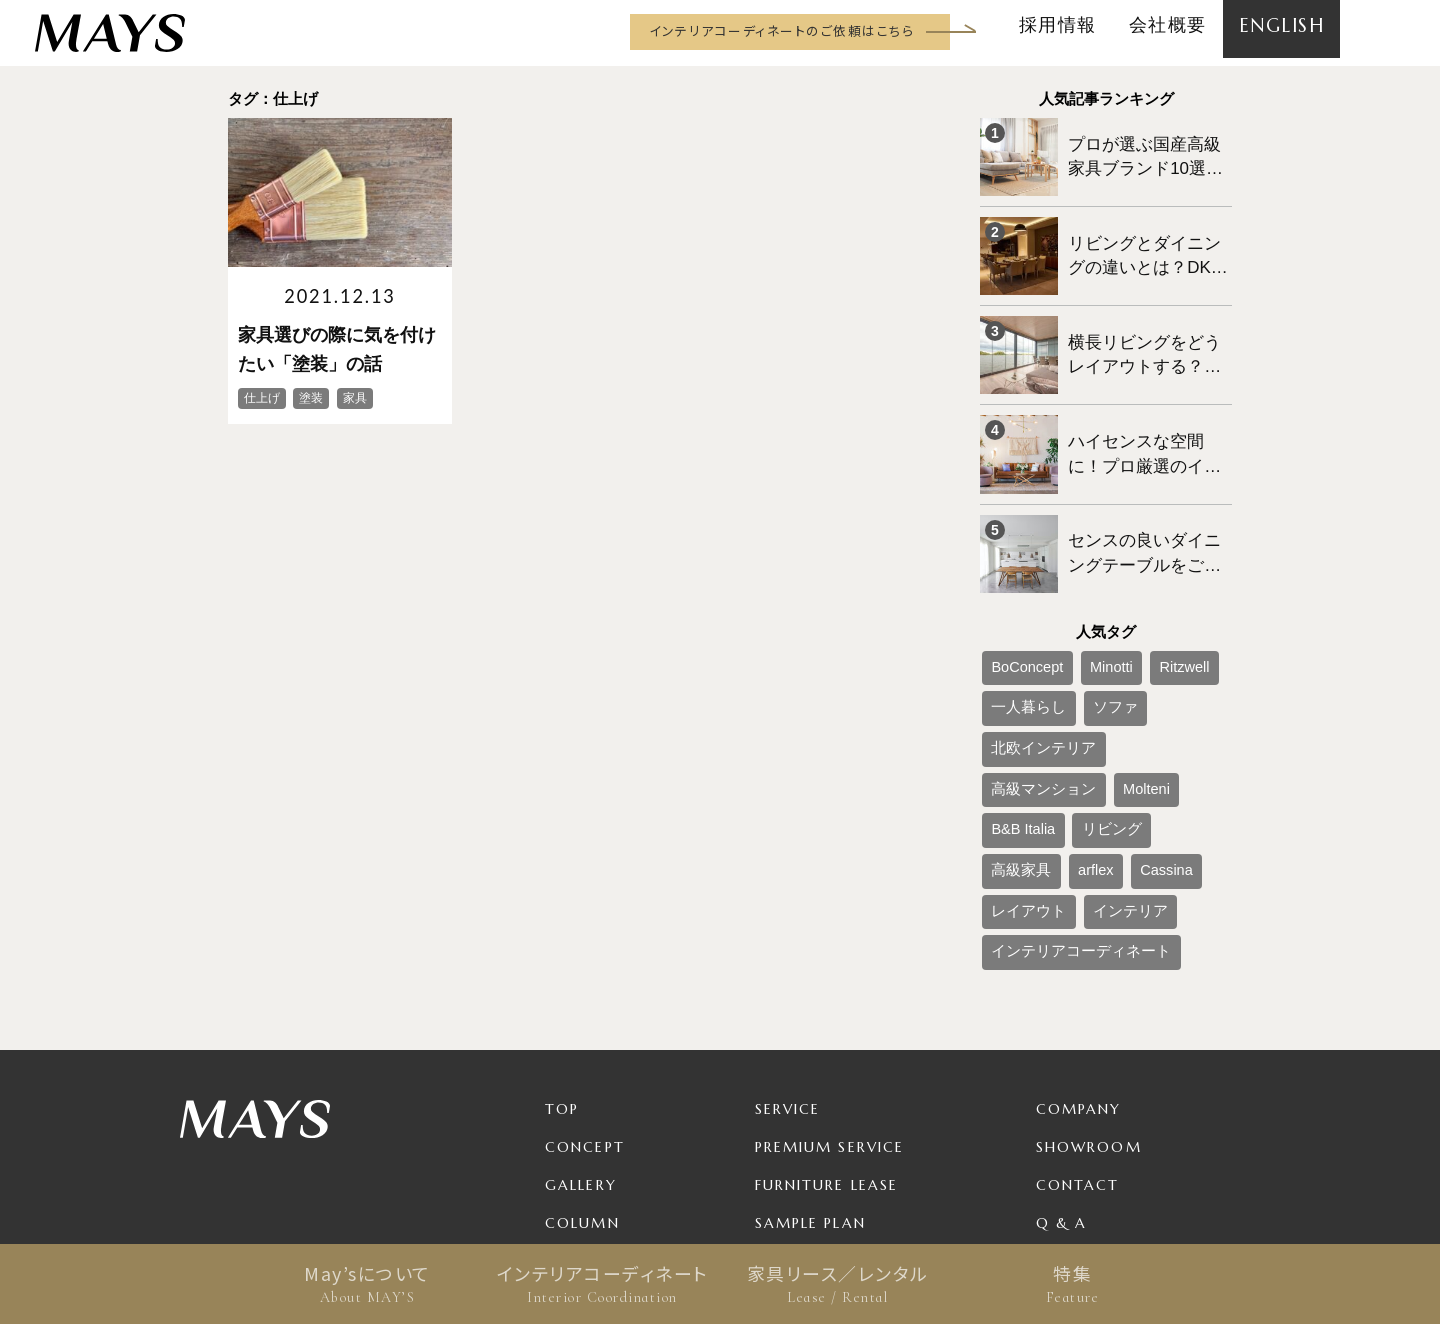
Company (1079, 916)
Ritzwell (1143, 598)
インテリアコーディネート (602, 1284)
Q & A (1062, 1030)
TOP (562, 916)
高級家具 (1080, 697)
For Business (812, 1144)
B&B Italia (1176, 664)
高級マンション (1030, 664)
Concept (585, 954)
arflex (1138, 697)
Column (582, 1030)
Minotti (1084, 598)
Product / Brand (834, 1106)
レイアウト (1018, 730)
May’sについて (367, 1284)
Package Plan (817, 1068)
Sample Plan (810, 1030)
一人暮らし (1018, 631)
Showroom (1089, 954)
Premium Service (830, 954)
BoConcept (1017, 598)
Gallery (581, 992)
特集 (1072, 1284)
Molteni (1111, 664)
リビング (1012, 697)
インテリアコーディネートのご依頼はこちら (781, 30)
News (568, 1068)
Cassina (1194, 697)
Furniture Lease (827, 992)
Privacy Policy (1103, 1068)
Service (788, 916)
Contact (1078, 992)
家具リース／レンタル (837, 1284)
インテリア (1098, 730)
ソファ (1086, 631)
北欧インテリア (1166, 631)
